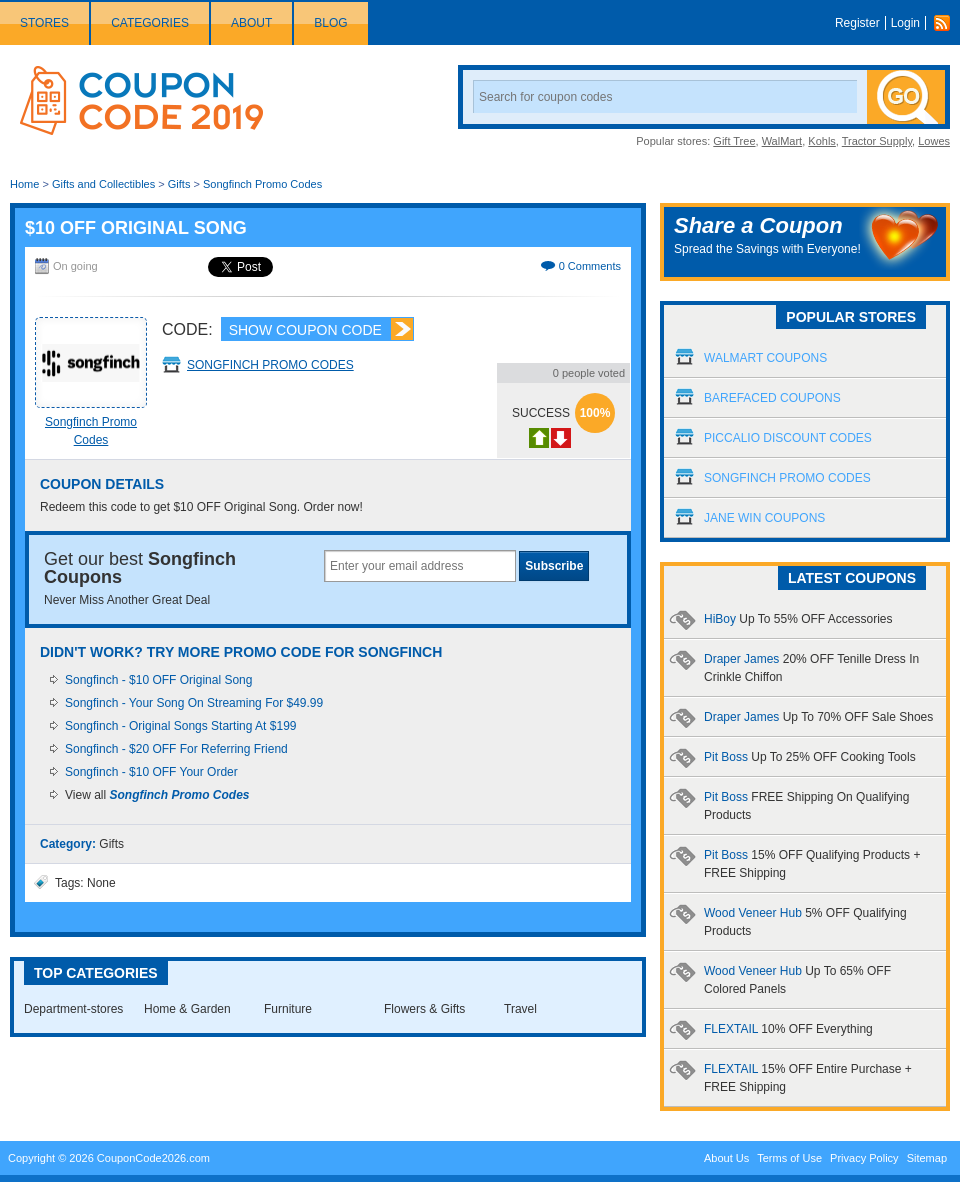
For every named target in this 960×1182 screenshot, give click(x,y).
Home (24, 184)
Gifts (179, 184)
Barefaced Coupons (772, 398)
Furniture (288, 1009)
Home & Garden (187, 1009)
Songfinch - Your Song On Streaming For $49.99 (194, 703)
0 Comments (590, 266)
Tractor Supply (877, 141)
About (251, 23)
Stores (44, 23)
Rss (947, 23)
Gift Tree (734, 141)
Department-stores (73, 1009)
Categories (150, 23)
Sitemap (927, 1158)
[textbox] (420, 566)
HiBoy (798, 619)
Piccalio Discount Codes (788, 438)
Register (857, 23)
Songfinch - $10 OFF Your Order (151, 772)
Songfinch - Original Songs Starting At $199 (180, 726)
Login (905, 23)
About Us (726, 1158)
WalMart (782, 141)
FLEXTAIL (788, 1029)
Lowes (934, 141)
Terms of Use (789, 1158)
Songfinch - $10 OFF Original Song (158, 680)
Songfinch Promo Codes (262, 184)
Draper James (818, 717)
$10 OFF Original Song (136, 228)
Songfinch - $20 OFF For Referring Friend (176, 749)
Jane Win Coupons (764, 518)
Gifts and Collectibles (103, 184)
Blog (330, 23)
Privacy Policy (864, 1158)
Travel (520, 1009)
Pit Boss (810, 757)
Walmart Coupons (765, 358)
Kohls (822, 141)
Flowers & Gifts (424, 1009)
